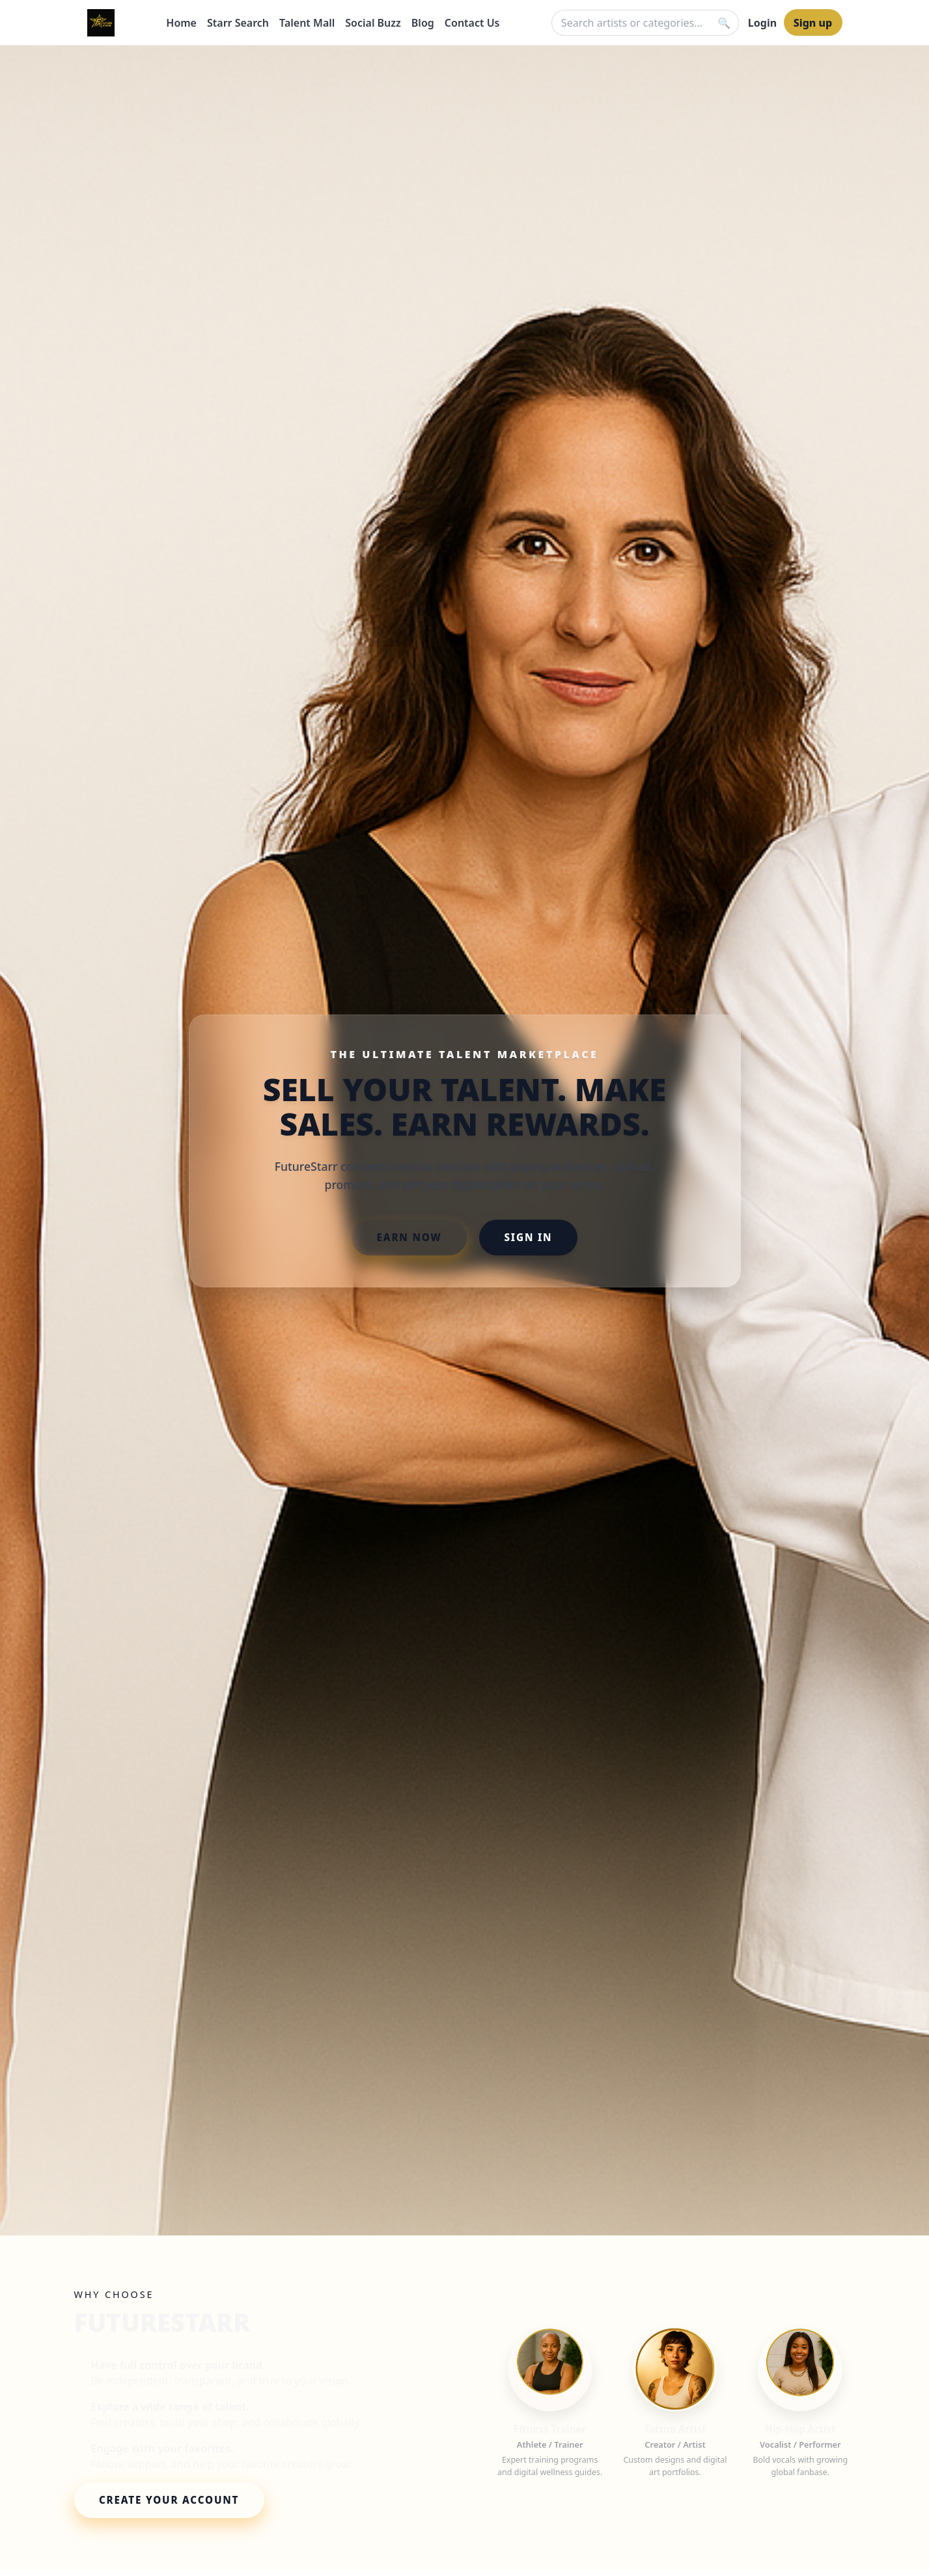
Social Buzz (373, 23)
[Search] (724, 23)
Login (762, 23)
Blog (422, 23)
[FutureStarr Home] (101, 22)
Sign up (813, 23)
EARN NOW (409, 1237)
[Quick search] (645, 23)
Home (181, 23)
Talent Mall (307, 23)
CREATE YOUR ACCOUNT (169, 2499)
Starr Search (238, 23)
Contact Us (472, 23)
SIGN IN (528, 1237)
